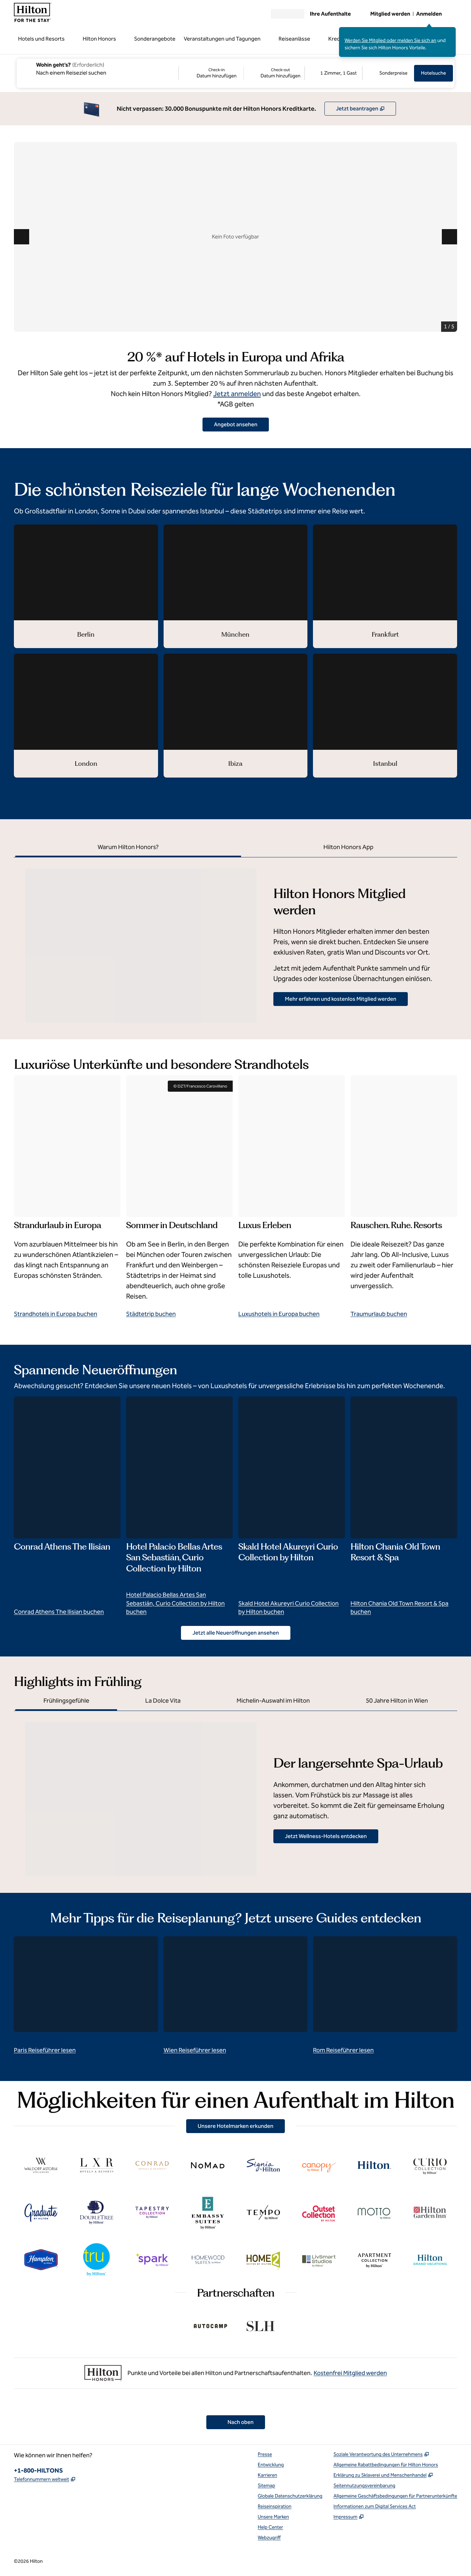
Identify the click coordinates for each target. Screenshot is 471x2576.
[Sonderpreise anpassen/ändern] (388, 73)
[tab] (128, 848)
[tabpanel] (235, 940)
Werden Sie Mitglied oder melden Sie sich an (390, 40)
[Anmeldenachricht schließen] (451, 32)
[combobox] (97, 68)
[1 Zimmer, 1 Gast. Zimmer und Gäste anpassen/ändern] (333, 73)
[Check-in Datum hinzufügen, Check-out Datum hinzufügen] (242, 73)
